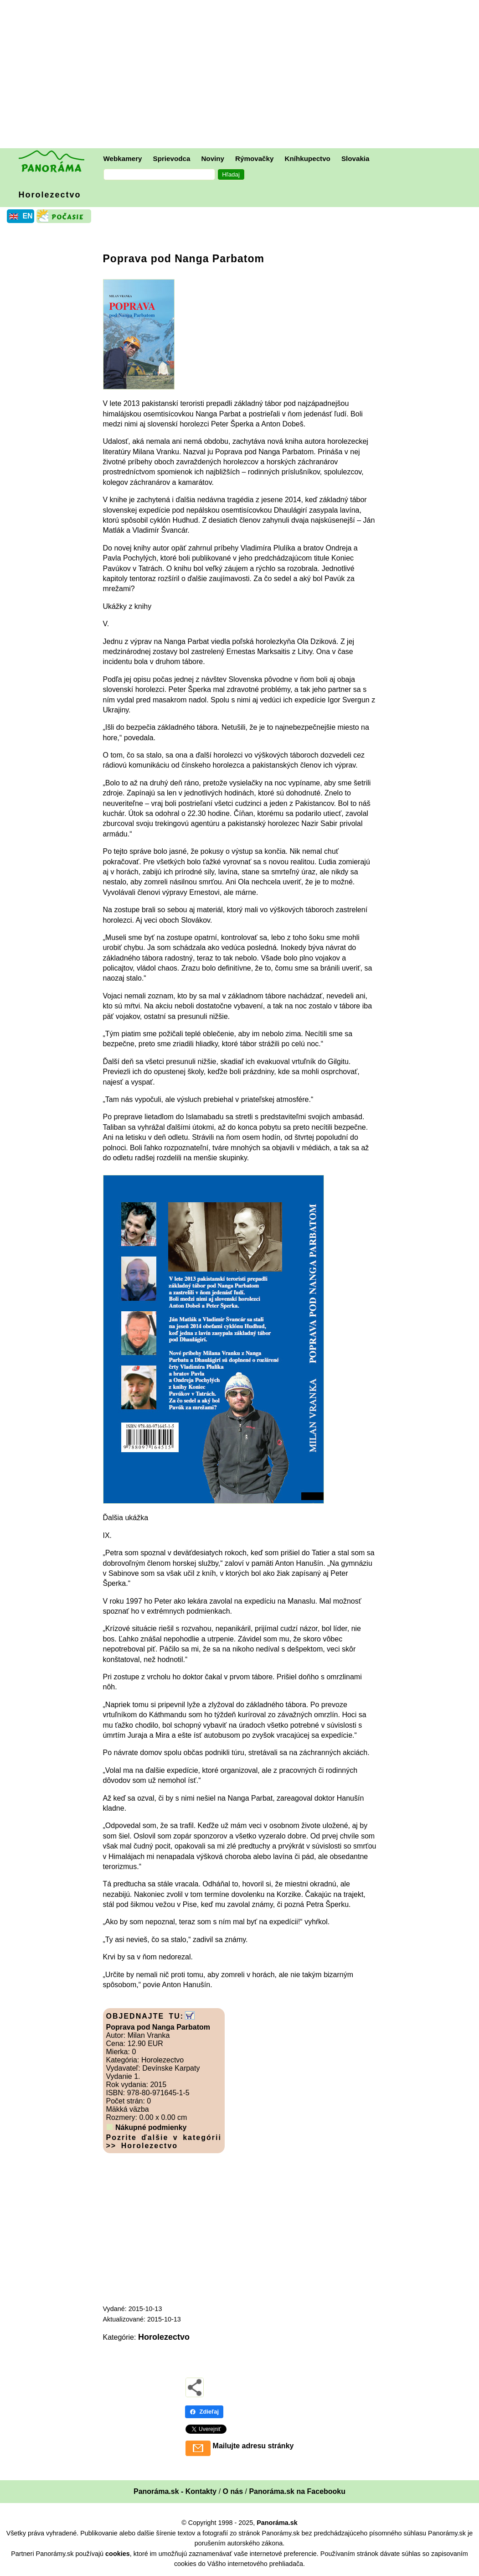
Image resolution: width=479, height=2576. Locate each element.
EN (27, 216)
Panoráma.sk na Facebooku (297, 2491)
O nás (233, 2491)
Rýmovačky (254, 158)
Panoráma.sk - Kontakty (175, 2491)
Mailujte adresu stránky (253, 2446)
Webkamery (122, 158)
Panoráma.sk (277, 2522)
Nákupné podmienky (150, 2127)
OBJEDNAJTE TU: (145, 2016)
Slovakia (355, 158)
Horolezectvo (50, 194)
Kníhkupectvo (307, 158)
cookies (117, 2553)
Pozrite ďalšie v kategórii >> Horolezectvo (163, 2142)
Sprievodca (172, 158)
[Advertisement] (242, 75)
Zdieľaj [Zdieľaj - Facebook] (204, 2411)
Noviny (212, 158)
